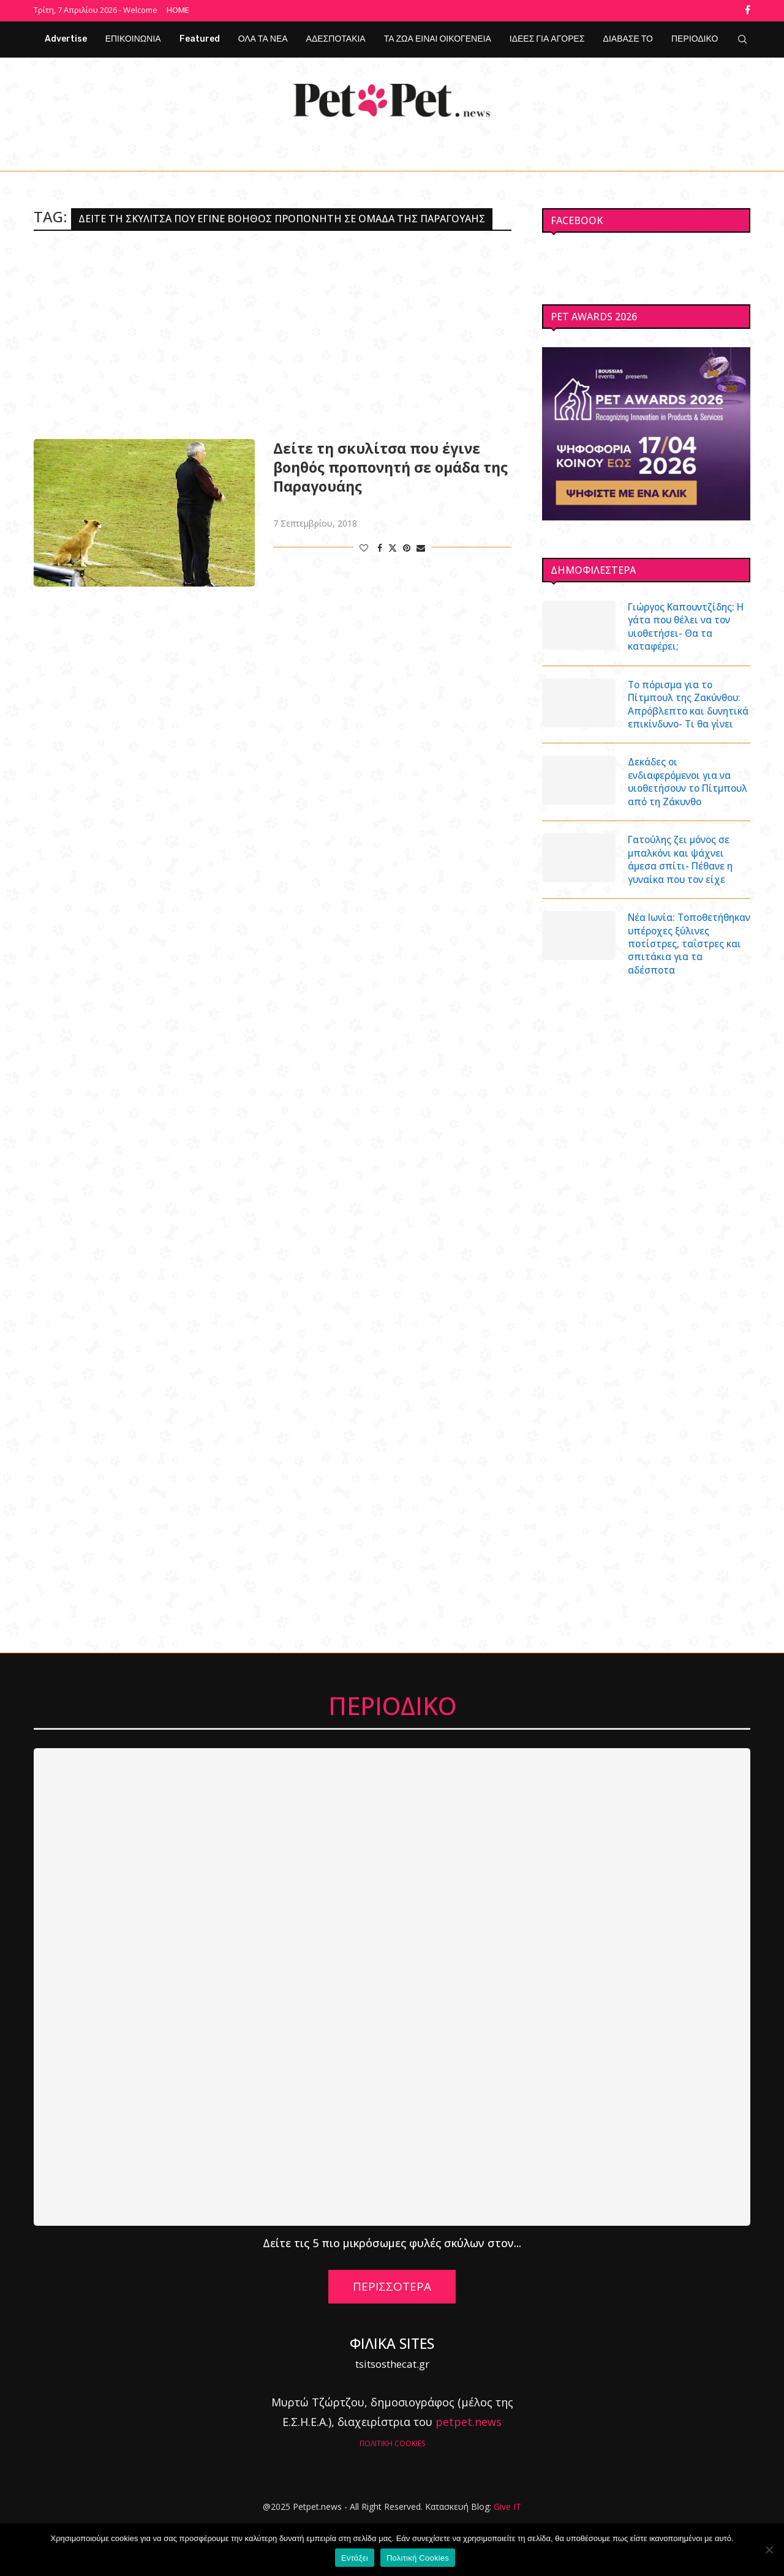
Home (178, 9)
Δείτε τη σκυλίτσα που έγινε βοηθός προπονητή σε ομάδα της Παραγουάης (390, 465)
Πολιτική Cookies (417, 2558)
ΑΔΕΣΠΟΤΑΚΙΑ (336, 37)
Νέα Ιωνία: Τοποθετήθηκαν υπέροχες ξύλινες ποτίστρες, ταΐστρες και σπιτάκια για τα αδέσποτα (686, 987)
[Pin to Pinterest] (406, 546)
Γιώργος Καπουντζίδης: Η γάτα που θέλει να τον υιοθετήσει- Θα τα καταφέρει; (687, 626)
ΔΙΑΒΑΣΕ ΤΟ (628, 37)
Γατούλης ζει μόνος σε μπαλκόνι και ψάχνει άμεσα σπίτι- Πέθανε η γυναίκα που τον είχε (682, 893)
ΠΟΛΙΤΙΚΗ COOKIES (392, 2494)
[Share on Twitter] (392, 546)
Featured (199, 37)
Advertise (66, 37)
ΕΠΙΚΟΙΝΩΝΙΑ (133, 37)
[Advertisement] (272, 333)
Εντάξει (354, 2558)
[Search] (742, 37)
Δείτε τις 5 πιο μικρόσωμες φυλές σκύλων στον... (392, 2294)
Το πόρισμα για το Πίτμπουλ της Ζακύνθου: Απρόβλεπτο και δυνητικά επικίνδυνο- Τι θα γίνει (687, 712)
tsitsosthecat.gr (392, 2415)
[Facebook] (747, 10)
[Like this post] (364, 546)
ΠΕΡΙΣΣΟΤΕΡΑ (392, 2338)
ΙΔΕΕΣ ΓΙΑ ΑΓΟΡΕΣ (547, 37)
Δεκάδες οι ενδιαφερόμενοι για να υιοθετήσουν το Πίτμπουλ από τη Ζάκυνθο (683, 806)
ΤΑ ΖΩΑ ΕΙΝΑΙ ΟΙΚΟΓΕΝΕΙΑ (437, 37)
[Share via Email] (421, 546)
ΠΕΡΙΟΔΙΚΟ (694, 37)
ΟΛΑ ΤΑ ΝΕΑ (263, 37)
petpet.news (468, 2473)
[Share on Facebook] (379, 546)
